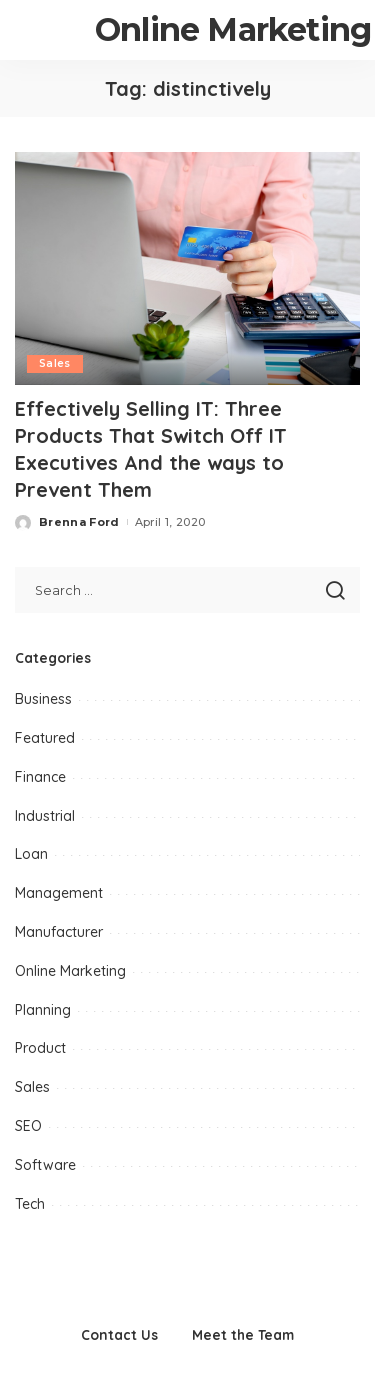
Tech (30, 1204)
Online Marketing (70, 971)
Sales (55, 363)
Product (40, 1048)
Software (45, 1165)
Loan (31, 854)
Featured (45, 738)
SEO (28, 1126)
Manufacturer (59, 932)
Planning (43, 1010)
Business (43, 699)
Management (59, 893)
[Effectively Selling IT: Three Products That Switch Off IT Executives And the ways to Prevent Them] (187, 268)
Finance (40, 777)
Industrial (45, 816)
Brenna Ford (79, 522)
